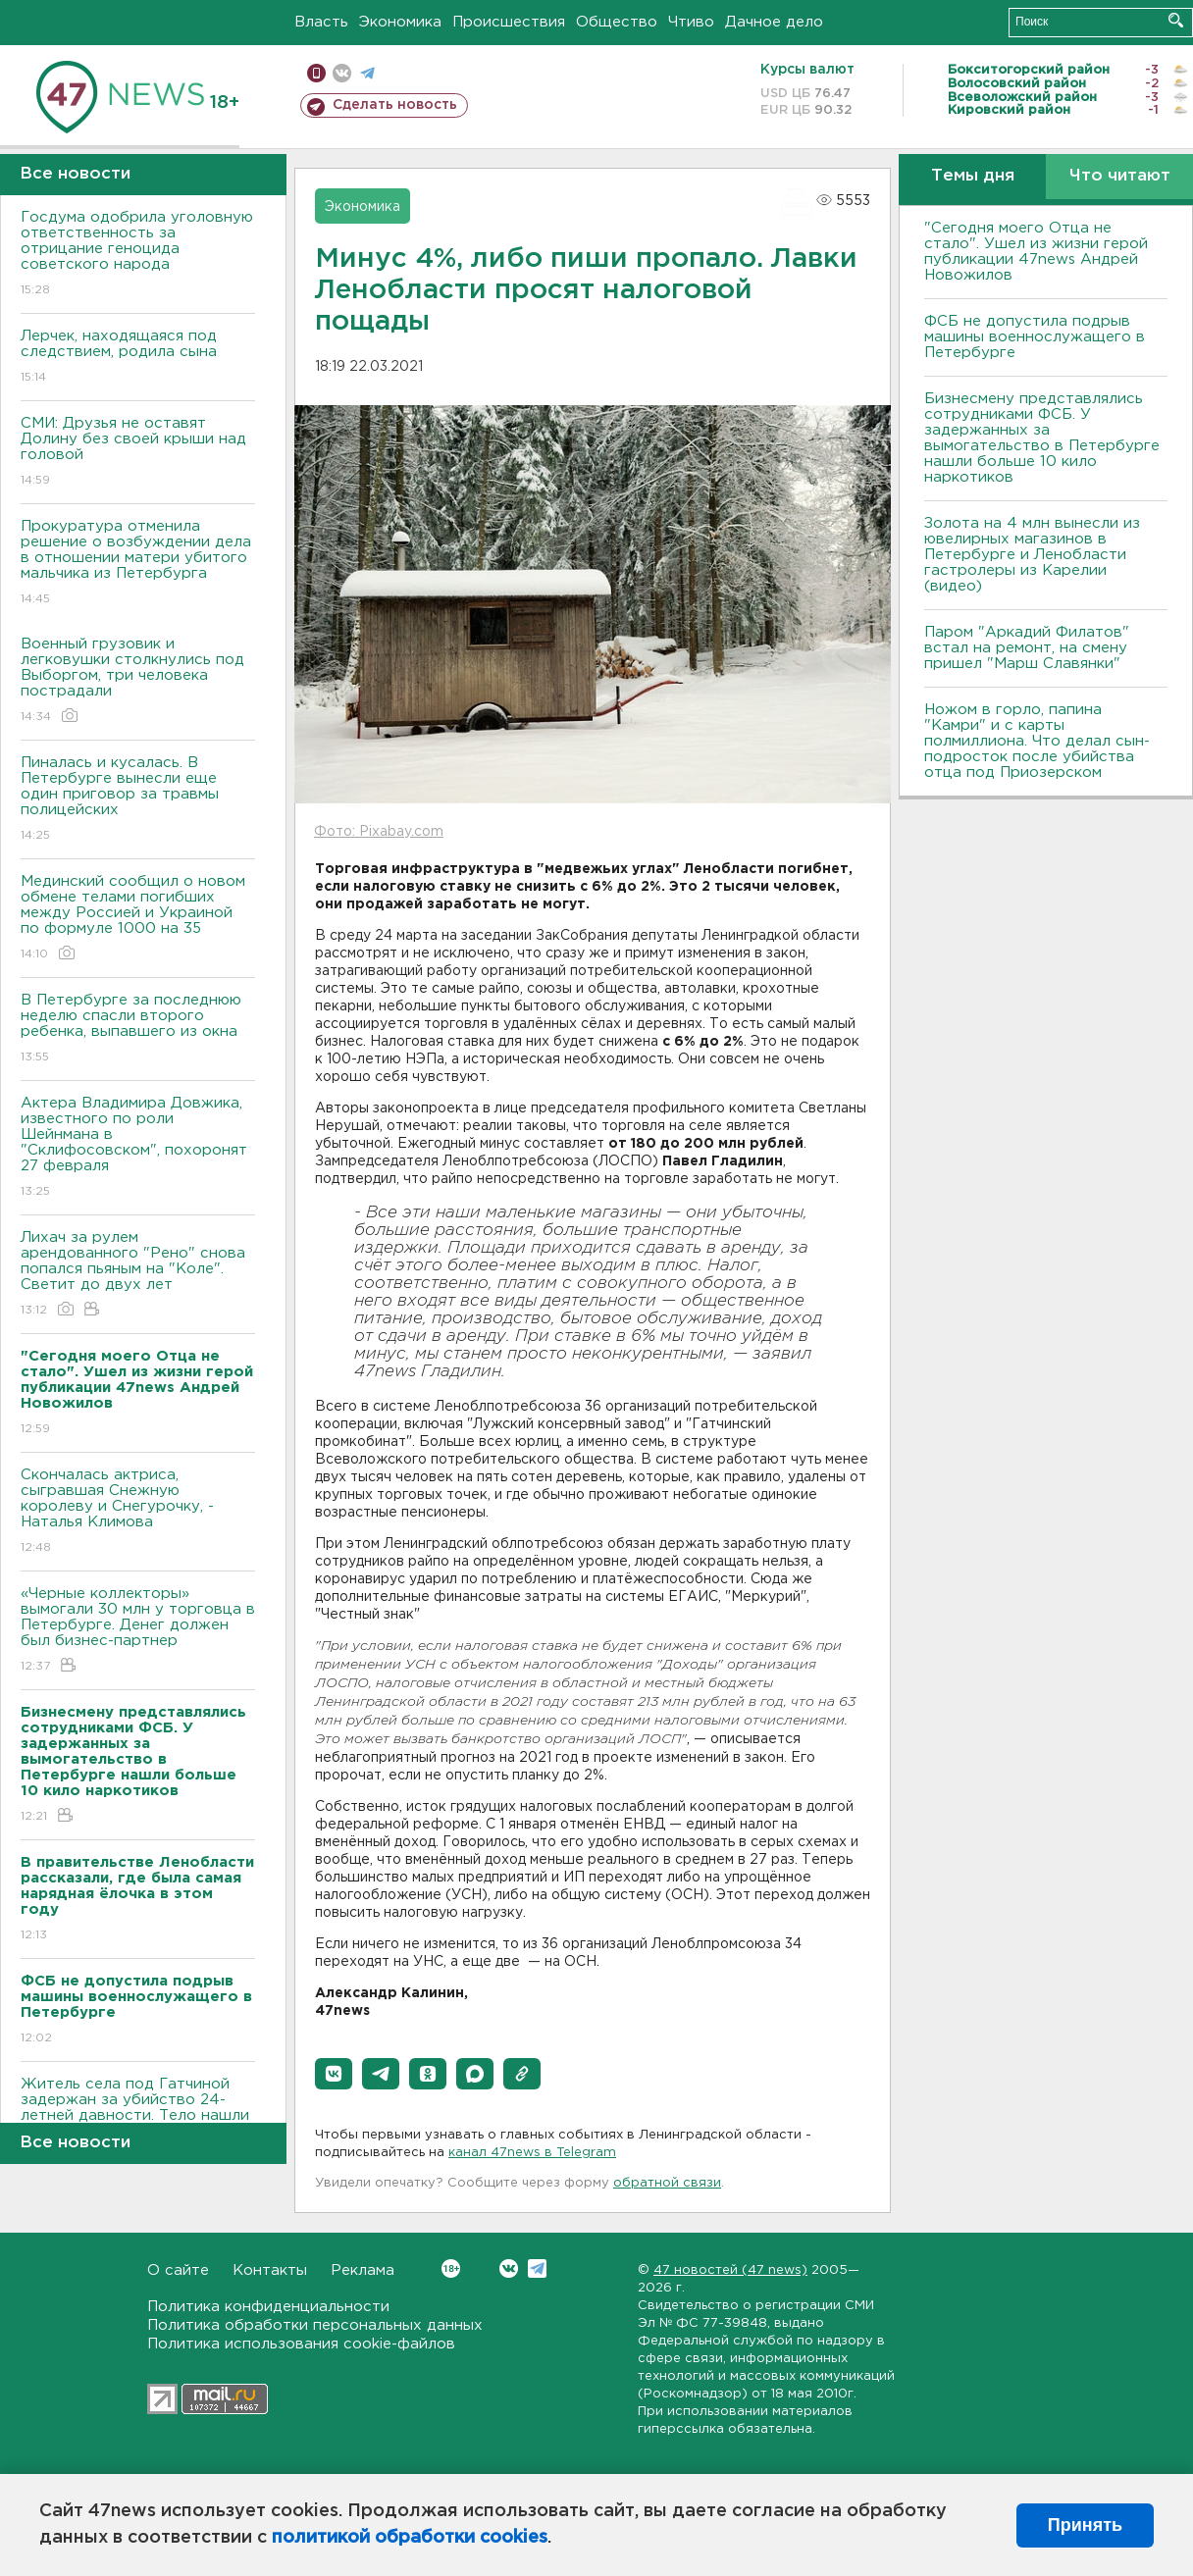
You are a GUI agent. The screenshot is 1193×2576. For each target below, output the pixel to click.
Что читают (1119, 176)
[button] (333, 2073)
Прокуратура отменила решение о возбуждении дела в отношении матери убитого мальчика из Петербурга (138, 563)
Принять (1085, 2525)
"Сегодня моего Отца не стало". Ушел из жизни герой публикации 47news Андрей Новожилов (1036, 252)
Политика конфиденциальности (268, 2306)
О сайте (178, 2270)
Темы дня (972, 176)
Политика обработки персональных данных (315, 2325)
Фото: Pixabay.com (378, 832)
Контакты (270, 2270)
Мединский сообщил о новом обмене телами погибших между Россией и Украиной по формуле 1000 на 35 (138, 918)
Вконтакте (450, 2268)
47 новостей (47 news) (730, 2270)
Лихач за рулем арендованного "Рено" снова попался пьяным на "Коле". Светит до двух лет (138, 1274)
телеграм (367, 73)
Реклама (362, 2270)
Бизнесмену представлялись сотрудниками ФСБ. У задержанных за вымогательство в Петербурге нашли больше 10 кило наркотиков (1042, 438)
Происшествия (508, 22)
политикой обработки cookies (409, 2538)
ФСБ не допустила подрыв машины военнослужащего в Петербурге (1034, 337)
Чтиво (691, 22)
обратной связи (667, 2183)
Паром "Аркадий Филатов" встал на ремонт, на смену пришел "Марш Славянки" (1026, 648)
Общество (616, 22)
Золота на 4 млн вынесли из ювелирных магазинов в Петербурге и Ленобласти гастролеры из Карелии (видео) (1032, 554)
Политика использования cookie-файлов (301, 2344)
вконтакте (342, 73)
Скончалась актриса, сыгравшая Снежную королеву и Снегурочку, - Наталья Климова (138, 1512)
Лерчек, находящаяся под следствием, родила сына (138, 358)
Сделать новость (395, 105)
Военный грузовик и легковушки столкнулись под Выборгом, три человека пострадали (138, 681)
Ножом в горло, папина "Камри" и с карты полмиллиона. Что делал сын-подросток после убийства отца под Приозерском (1037, 741)
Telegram (537, 2268)
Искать (1175, 20)
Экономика (400, 22)
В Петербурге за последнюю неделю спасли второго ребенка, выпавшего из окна (138, 1029)
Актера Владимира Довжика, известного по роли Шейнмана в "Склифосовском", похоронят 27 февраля (138, 1148)
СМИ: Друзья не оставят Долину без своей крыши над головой (138, 453)
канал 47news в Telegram (532, 2152)
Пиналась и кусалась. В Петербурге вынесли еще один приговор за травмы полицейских (138, 800)
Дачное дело (774, 22)
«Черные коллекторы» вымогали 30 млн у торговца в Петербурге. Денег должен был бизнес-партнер (138, 1630)
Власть (321, 22)
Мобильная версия (316, 73)
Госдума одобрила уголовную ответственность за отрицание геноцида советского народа (138, 254)
